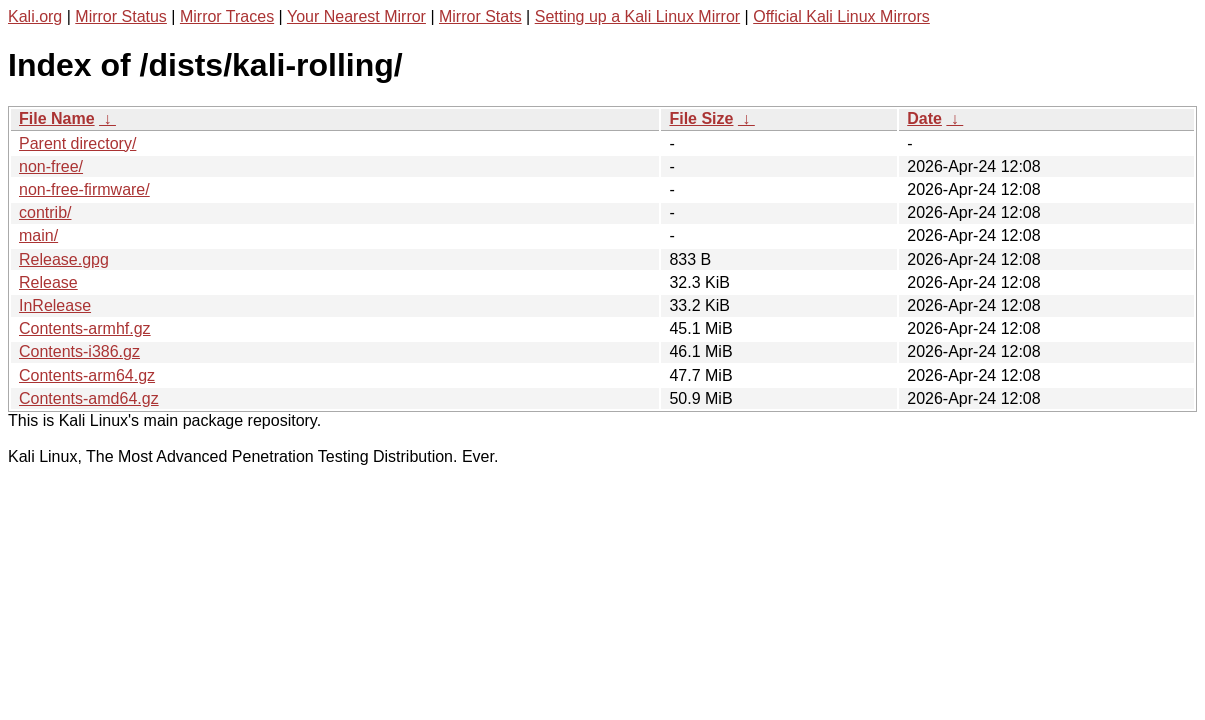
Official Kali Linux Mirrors (841, 16)
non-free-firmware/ (84, 189)
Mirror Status (121, 16)
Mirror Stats (480, 16)
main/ (38, 235)
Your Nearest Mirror (356, 16)
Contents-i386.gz (79, 351)
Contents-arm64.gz (87, 375)
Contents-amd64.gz (89, 398)
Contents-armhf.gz (85, 328)
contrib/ (45, 212)
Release (48, 282)
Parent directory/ (77, 143)
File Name (57, 118)
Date (924, 118)
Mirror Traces (227, 16)
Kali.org (35, 16)
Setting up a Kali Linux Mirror (637, 16)
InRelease (55, 305)
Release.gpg (64, 259)
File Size (701, 118)
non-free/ (51, 166)
